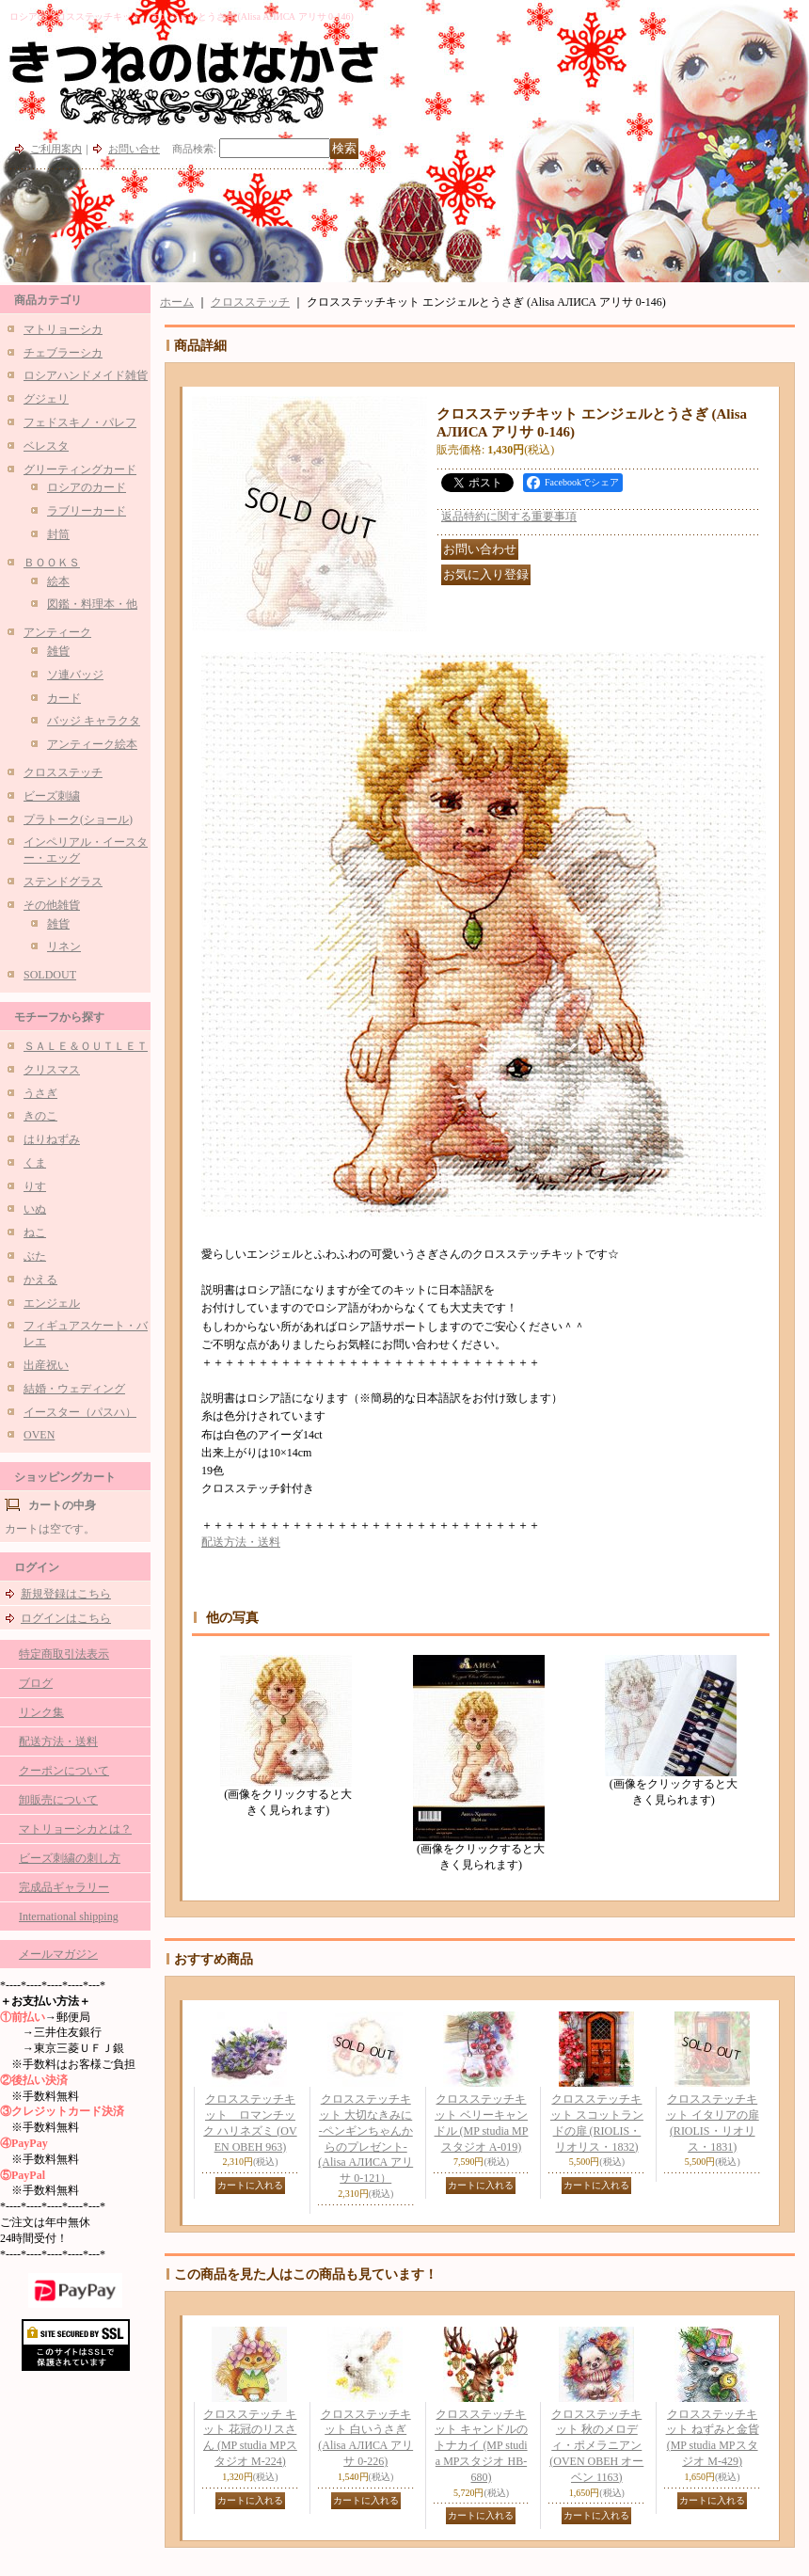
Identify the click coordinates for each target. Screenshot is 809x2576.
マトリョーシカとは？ (75, 1829)
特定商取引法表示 (64, 1654)
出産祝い (46, 1365)
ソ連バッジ (75, 674)
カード (64, 698)
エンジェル (52, 1303)
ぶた (35, 1256)
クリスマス (52, 1069)
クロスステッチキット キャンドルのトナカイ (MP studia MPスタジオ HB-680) (481, 2446)
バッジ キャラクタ (93, 720)
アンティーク (57, 632)
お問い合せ (134, 148)
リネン (64, 946)
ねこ (35, 1232)
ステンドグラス (63, 881)
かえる (40, 1279)
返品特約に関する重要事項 (509, 516)
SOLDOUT (50, 974)
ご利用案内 (56, 148)
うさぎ (40, 1093)
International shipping (69, 1916)
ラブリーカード (86, 510)
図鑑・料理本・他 (92, 604)
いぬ (35, 1209)
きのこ (40, 1115)
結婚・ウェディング (74, 1388)
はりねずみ (52, 1139)
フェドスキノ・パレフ (80, 422)
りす (35, 1186)
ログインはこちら (66, 1618)
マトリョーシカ (63, 329)
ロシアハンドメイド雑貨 (86, 375)
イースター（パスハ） (80, 1412)
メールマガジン (58, 1954)
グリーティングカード (80, 469)
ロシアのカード (86, 487)
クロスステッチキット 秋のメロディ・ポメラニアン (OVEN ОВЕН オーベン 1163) (596, 2446)
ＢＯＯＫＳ (52, 562)
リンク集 (41, 1712)
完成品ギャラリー (64, 1887)
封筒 (58, 534)
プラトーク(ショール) (78, 819)
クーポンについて (64, 1770)
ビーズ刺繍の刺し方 (69, 1858)
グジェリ (46, 398)
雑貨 (58, 651)
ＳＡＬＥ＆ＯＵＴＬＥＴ (86, 1046)
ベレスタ (46, 446)
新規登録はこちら (66, 1593)
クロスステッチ (63, 772)
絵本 (58, 581)
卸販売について (58, 1799)
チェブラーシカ (63, 352)
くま (35, 1162)
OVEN (39, 1434)
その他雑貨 (52, 905)
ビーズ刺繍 (52, 796)
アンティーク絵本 (92, 744)
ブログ (36, 1683)
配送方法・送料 (58, 1741)
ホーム (177, 302)
